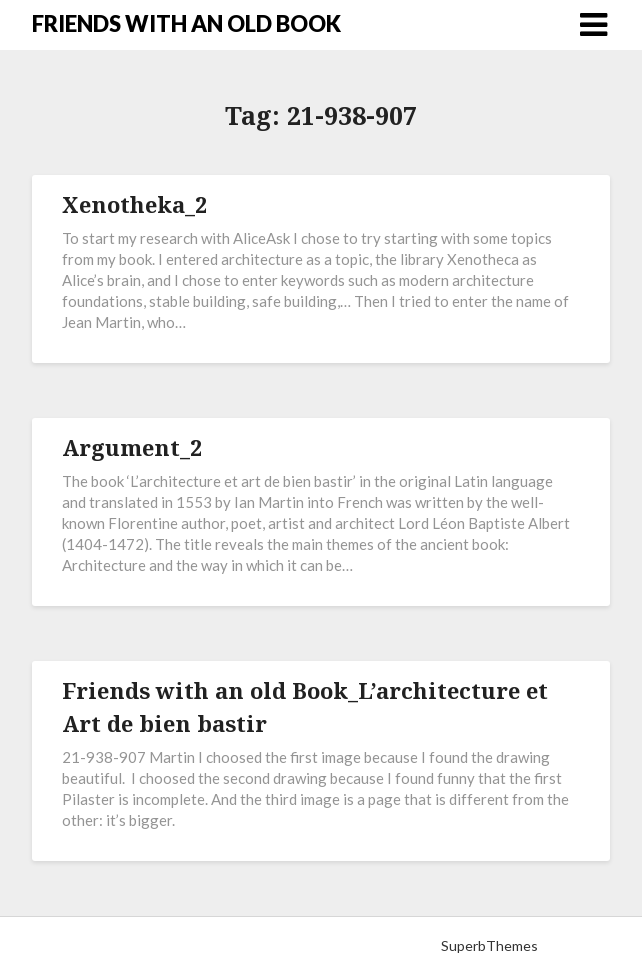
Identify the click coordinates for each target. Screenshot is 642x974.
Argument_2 (132, 447)
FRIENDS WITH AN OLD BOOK (186, 23)
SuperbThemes (489, 945)
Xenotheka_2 (134, 204)
